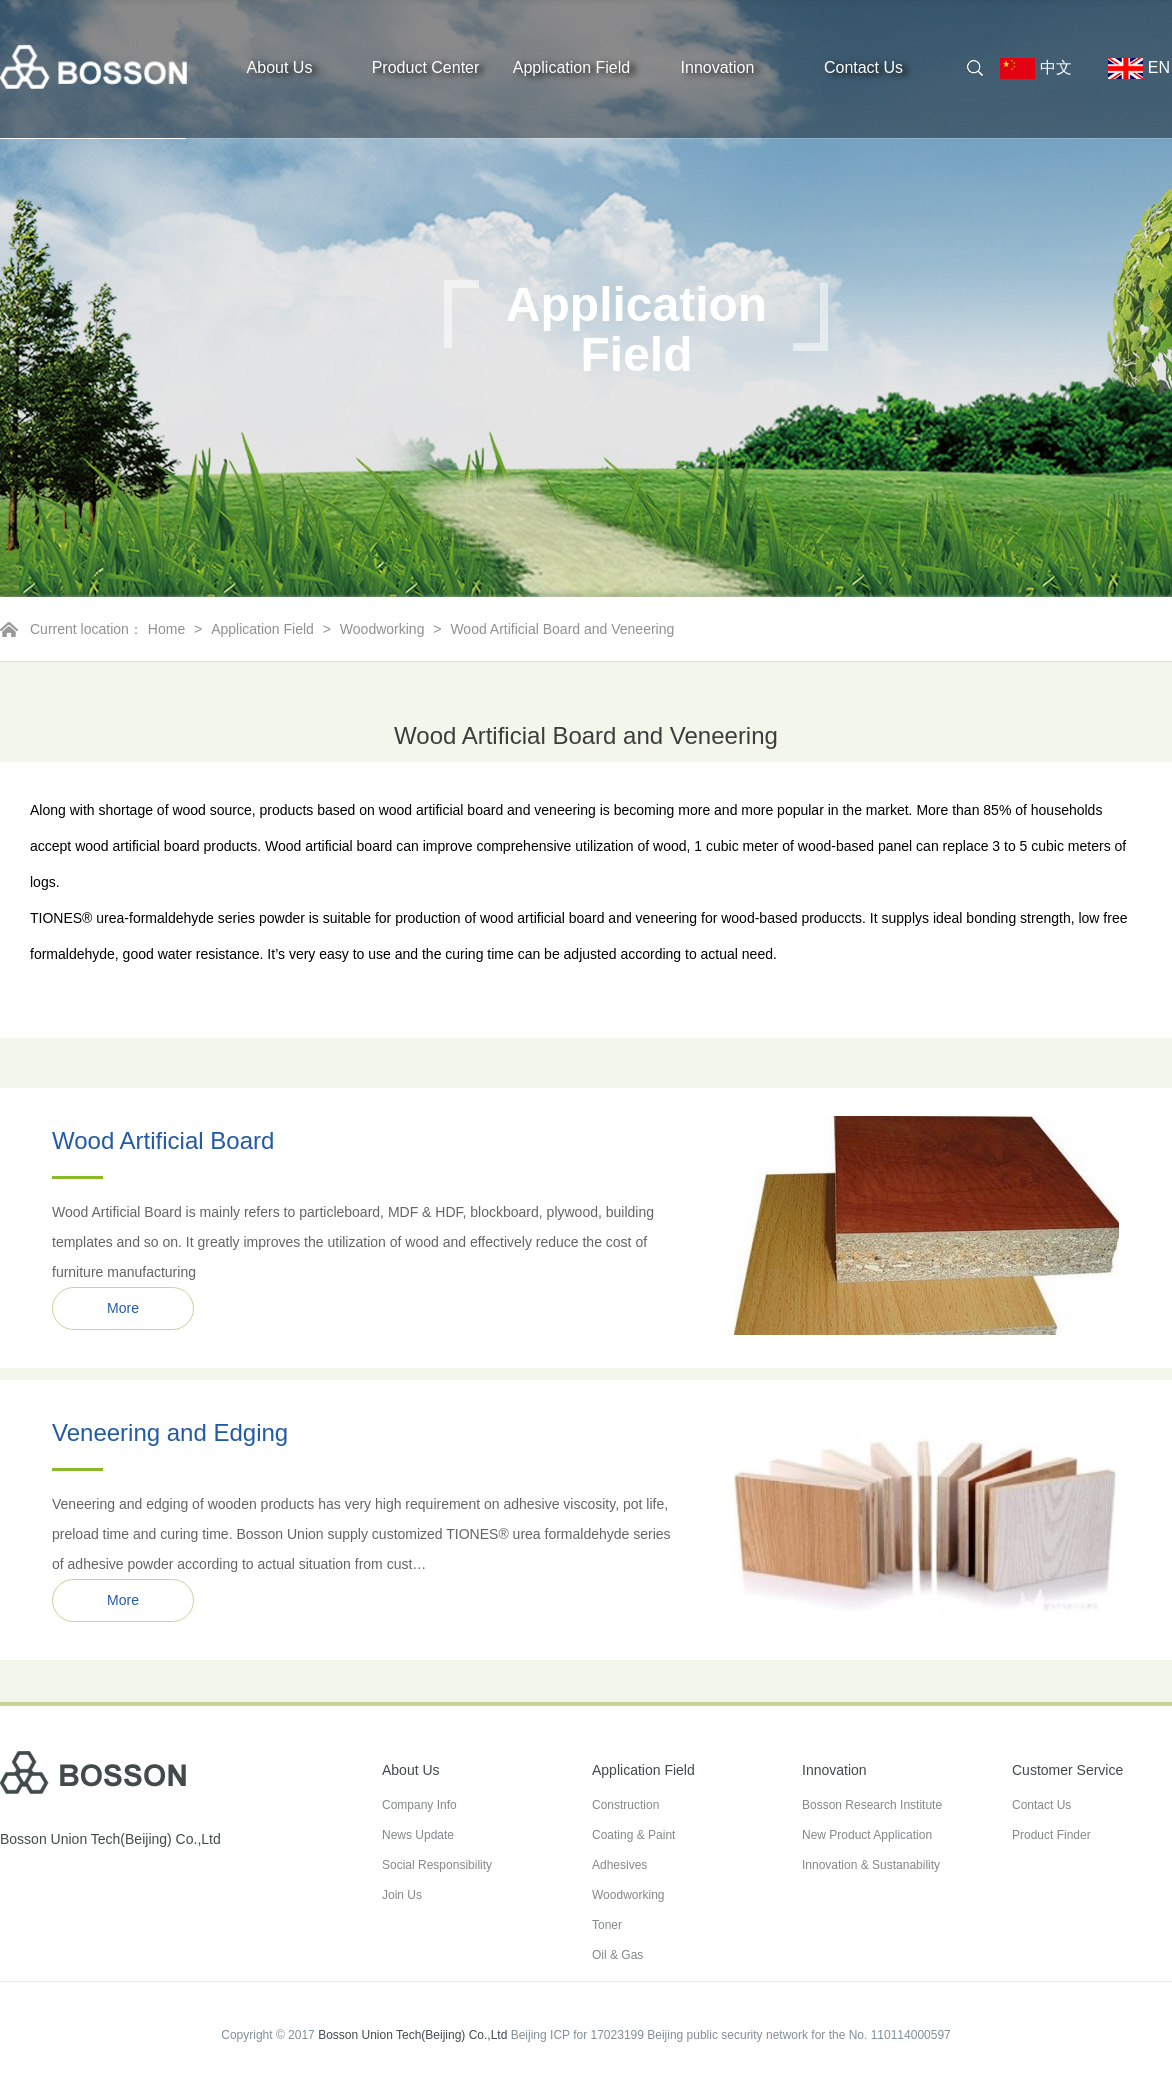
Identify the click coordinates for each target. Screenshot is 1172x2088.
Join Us (402, 1895)
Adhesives (619, 1865)
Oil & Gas (617, 1955)
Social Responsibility (437, 1865)
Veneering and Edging (170, 1432)
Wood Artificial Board (163, 1140)
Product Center (426, 67)
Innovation (718, 67)
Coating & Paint (633, 1835)
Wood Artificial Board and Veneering (562, 629)
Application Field (571, 67)
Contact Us (863, 67)
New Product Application (867, 1835)
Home (166, 629)
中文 (1044, 68)
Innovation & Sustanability (871, 1865)
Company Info (419, 1805)
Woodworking (382, 629)
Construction (625, 1805)
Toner (607, 1925)
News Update (418, 1835)
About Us (280, 67)
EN (1131, 68)
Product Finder (1051, 1835)
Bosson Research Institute (872, 1805)
